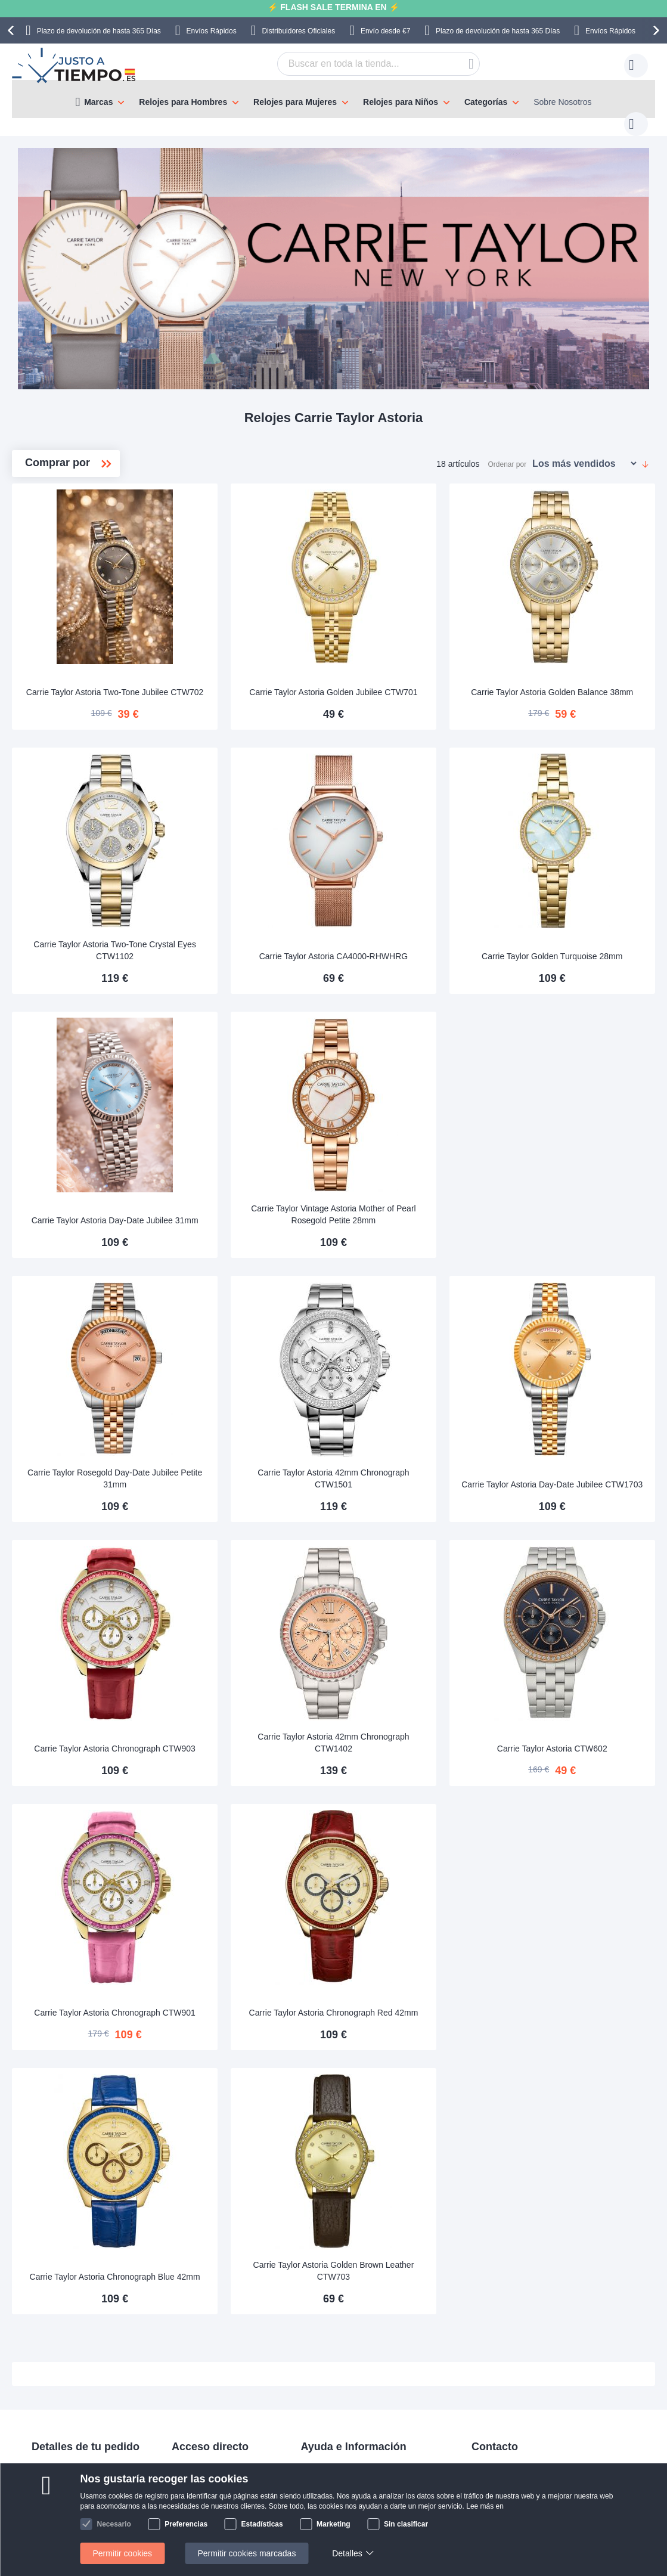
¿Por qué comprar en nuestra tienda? (369, 2347)
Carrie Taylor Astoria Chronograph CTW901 (250, 1872)
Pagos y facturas (63, 2330)
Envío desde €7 (385, 31)
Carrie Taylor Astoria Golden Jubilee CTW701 (414, 654)
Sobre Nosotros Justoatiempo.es (360, 2312)
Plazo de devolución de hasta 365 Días (99, 31)
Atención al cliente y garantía (85, 2383)
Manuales (190, 2312)
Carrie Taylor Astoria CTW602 (578, 1634)
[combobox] (360, 64)
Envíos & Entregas (66, 2312)
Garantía (188, 2347)
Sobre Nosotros (562, 102)
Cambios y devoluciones (77, 2365)
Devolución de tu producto (220, 2330)
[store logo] (75, 65)
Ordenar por (507, 452)
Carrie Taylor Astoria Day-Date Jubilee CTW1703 (578, 1385)
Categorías (485, 102)
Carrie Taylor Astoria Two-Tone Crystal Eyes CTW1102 (249, 898)
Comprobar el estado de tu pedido (363, 2365)
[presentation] (12, 30)
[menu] (333, 99)
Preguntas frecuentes (340, 2330)
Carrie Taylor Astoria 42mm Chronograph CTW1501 (414, 1385)
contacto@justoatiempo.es (520, 2312)
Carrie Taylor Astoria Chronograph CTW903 (250, 1628)
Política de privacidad (340, 2383)
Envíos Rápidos (212, 31)
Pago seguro (55, 2347)
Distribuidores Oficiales (298, 31)
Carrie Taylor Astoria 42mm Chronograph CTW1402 (414, 1628)
